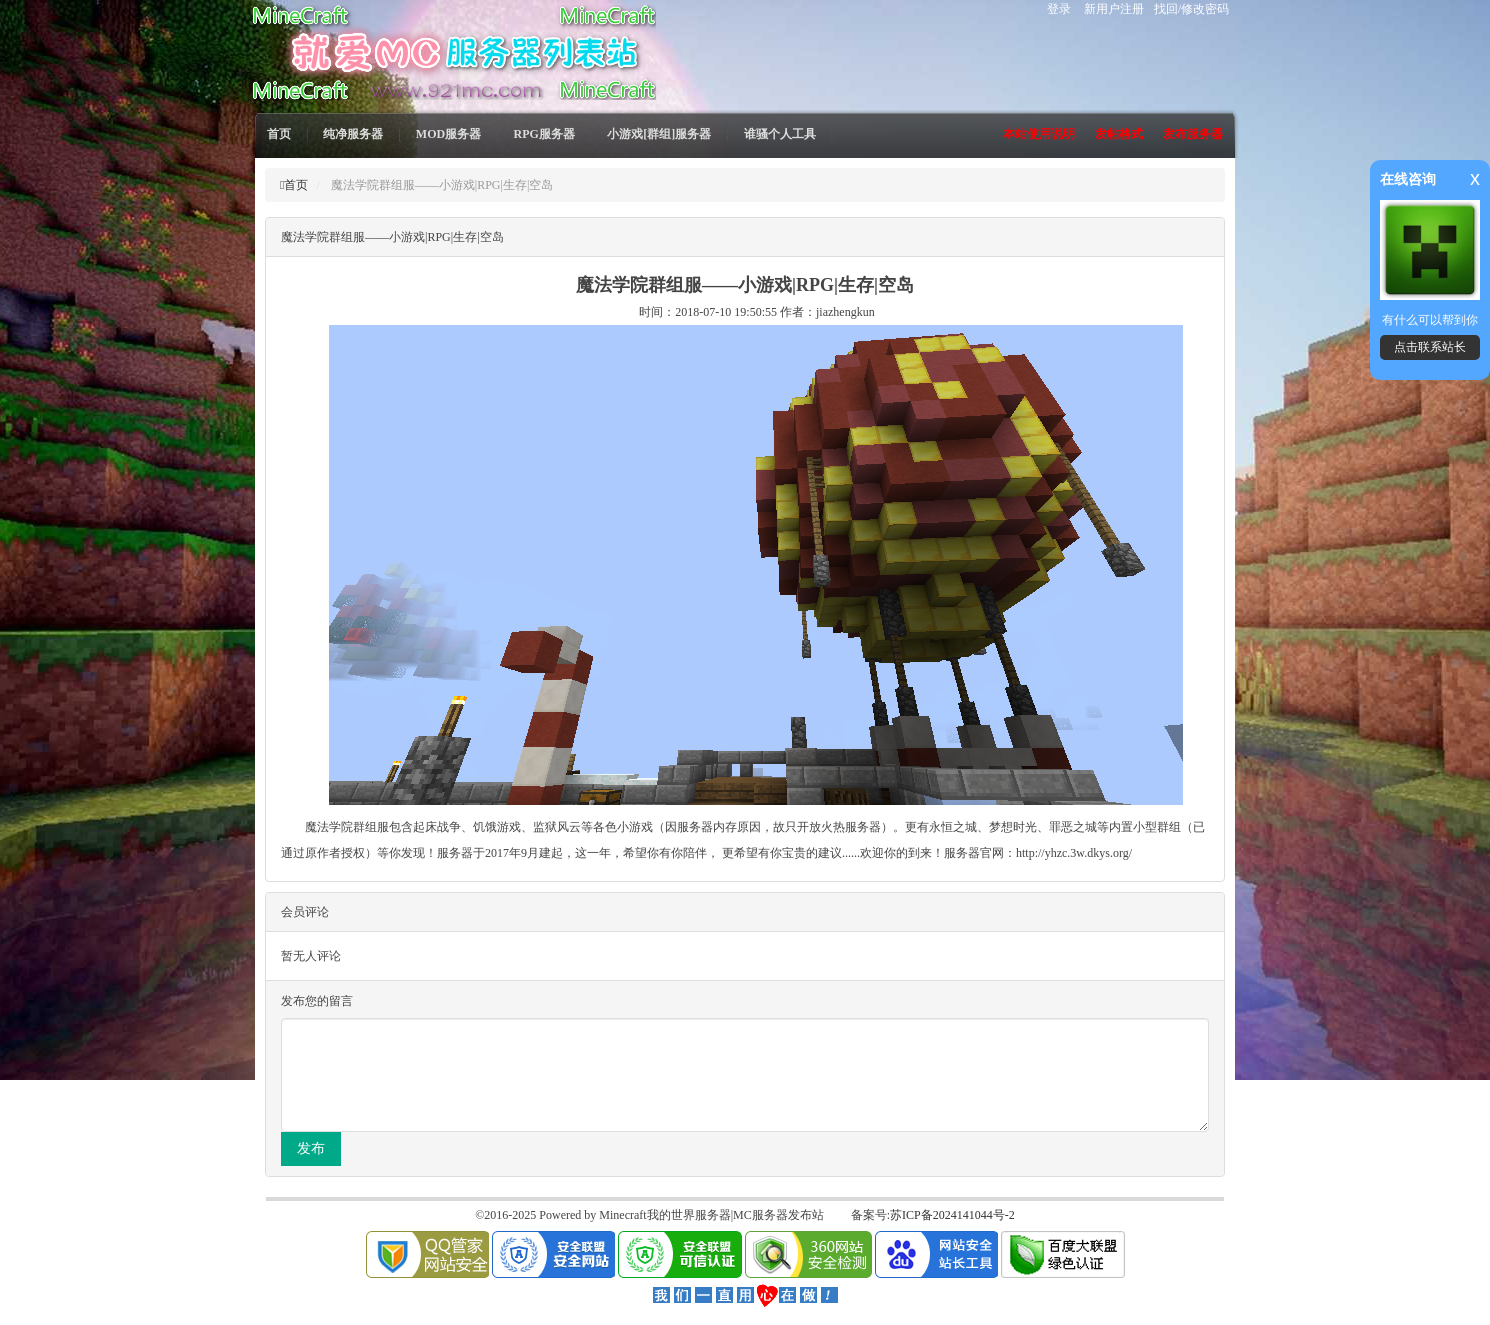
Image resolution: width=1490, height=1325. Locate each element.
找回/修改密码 (1191, 9)
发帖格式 (1119, 134)
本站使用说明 (1039, 134)
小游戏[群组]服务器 (659, 134)
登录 (1059, 9)
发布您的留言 (317, 1001)
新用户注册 (1114, 9)
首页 (279, 134)
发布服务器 (1193, 134)
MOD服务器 (448, 134)
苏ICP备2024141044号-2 (952, 1215)
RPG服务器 (544, 134)
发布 (311, 1148)
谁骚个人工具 (780, 134)
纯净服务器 (353, 134)
